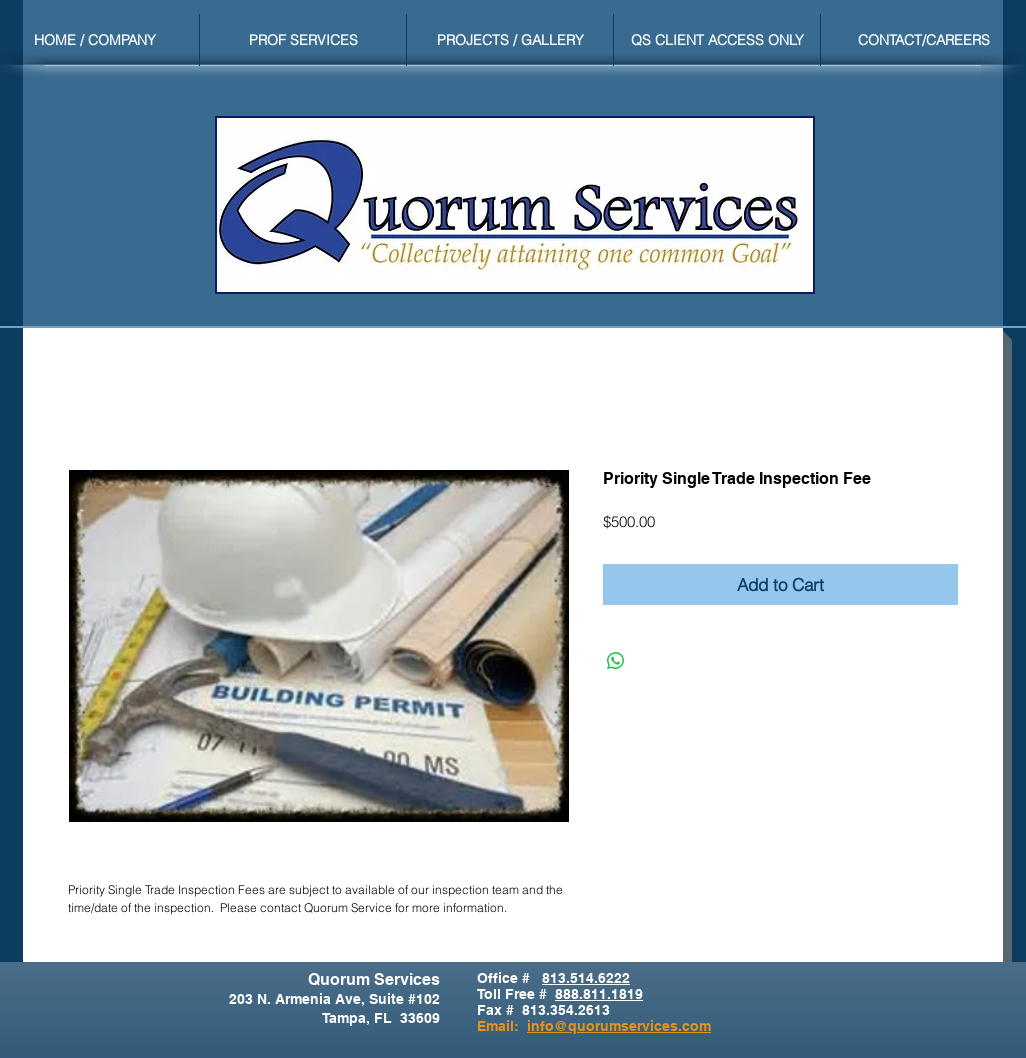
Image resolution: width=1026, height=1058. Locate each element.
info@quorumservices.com (619, 1026)
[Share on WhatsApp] (616, 661)
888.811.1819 (599, 994)
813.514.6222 (586, 978)
